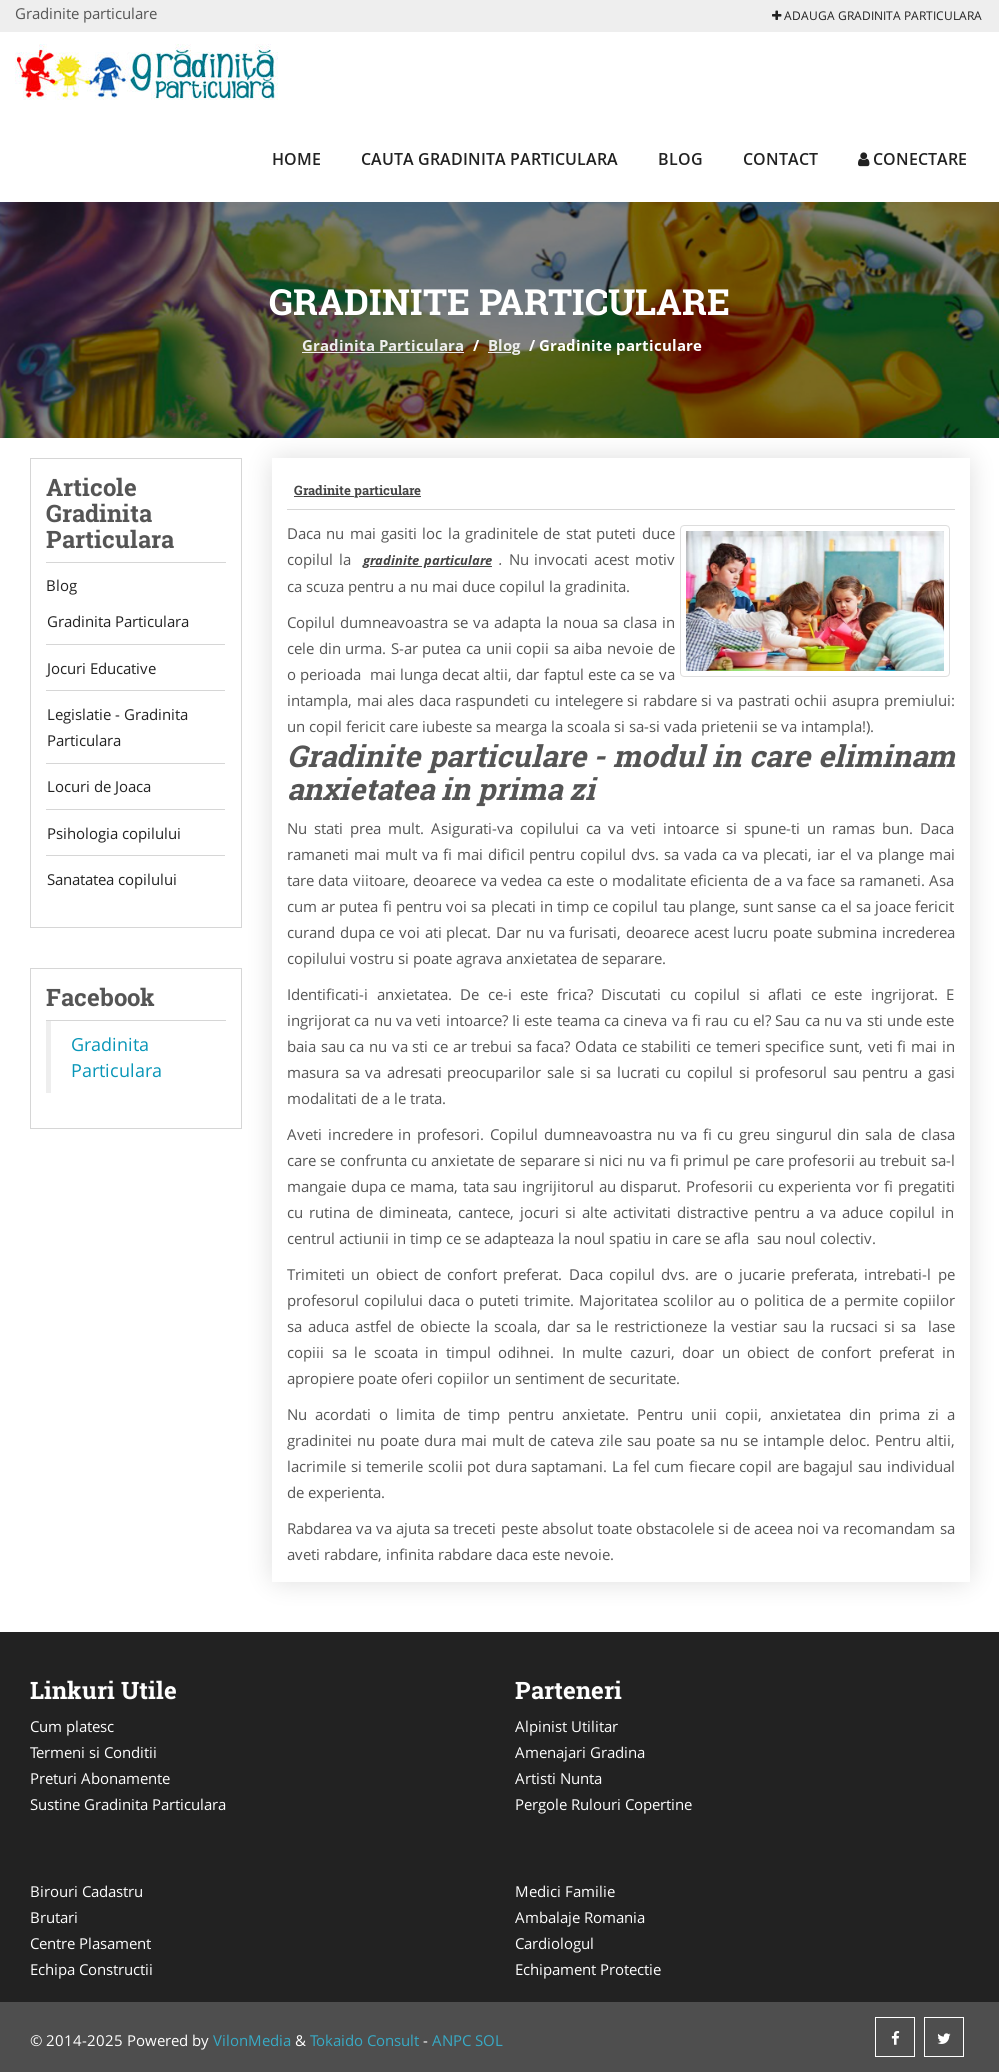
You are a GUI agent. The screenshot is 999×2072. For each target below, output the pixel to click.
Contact (780, 159)
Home (296, 159)
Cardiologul (554, 1943)
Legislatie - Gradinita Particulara (116, 729)
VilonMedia (252, 2040)
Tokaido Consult (364, 2040)
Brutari (54, 1917)
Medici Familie (565, 1891)
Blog (680, 159)
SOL (489, 2040)
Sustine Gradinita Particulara (128, 1804)
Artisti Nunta (558, 1778)
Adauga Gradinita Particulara (877, 15)
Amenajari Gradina (580, 1752)
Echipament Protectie (588, 1969)
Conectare (912, 159)
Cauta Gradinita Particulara (489, 159)
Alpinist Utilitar (566, 1726)
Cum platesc (72, 1726)
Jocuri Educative (100, 669)
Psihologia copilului (113, 836)
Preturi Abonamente (100, 1778)
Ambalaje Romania (580, 1917)
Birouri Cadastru (86, 1891)
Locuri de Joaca (98, 789)
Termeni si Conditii (93, 1752)
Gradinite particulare (357, 490)
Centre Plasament (90, 1943)
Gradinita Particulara (383, 345)
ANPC (451, 2040)
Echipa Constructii (91, 1969)
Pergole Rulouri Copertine (603, 1804)
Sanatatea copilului (111, 883)
